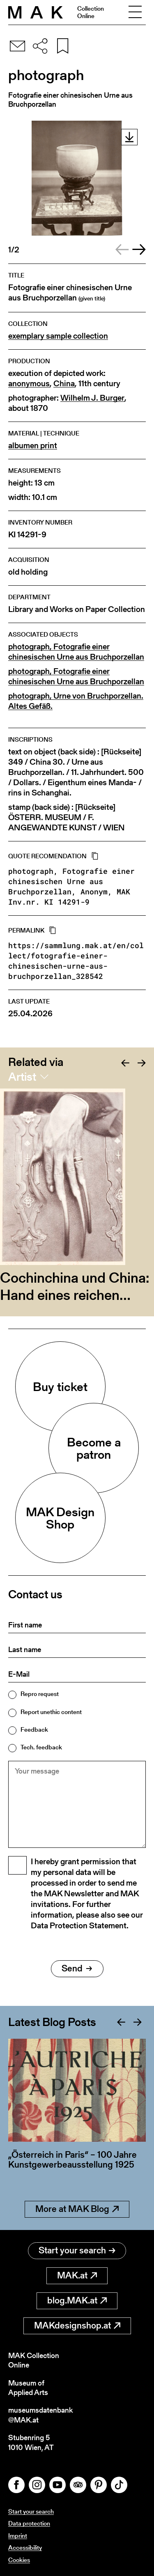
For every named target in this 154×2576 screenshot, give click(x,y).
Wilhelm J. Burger (92, 398)
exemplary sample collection (58, 336)
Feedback (34, 1729)
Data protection (29, 2523)
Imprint (17, 2535)
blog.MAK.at (77, 2300)
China (64, 383)
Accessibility (25, 2547)
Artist (22, 1076)
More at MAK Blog (77, 2208)
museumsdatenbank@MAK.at (40, 2415)
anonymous (29, 383)
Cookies (19, 2559)
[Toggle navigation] (135, 12)
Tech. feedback (41, 1747)
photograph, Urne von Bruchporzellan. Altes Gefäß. (75, 701)
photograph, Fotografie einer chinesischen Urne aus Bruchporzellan (76, 652)
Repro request (40, 1694)
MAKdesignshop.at (77, 2325)
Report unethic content (51, 1712)
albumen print (32, 445)
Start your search (77, 2250)
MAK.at (77, 2275)
